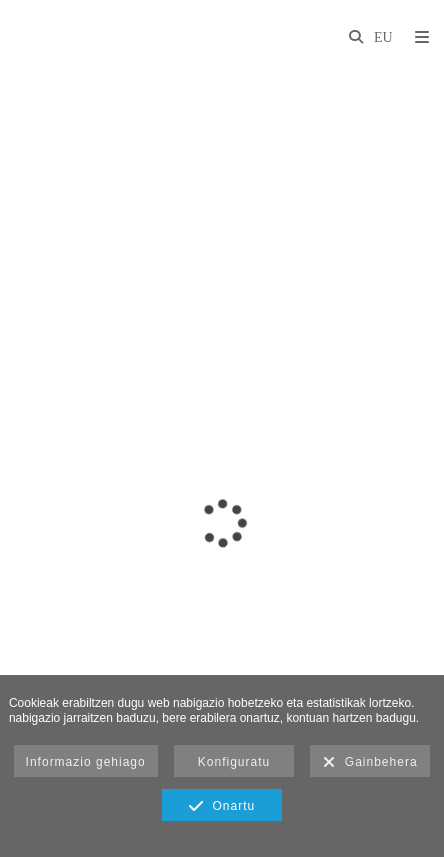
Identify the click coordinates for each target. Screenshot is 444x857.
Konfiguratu (234, 762)
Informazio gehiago (86, 762)
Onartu (222, 807)
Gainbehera (370, 763)
